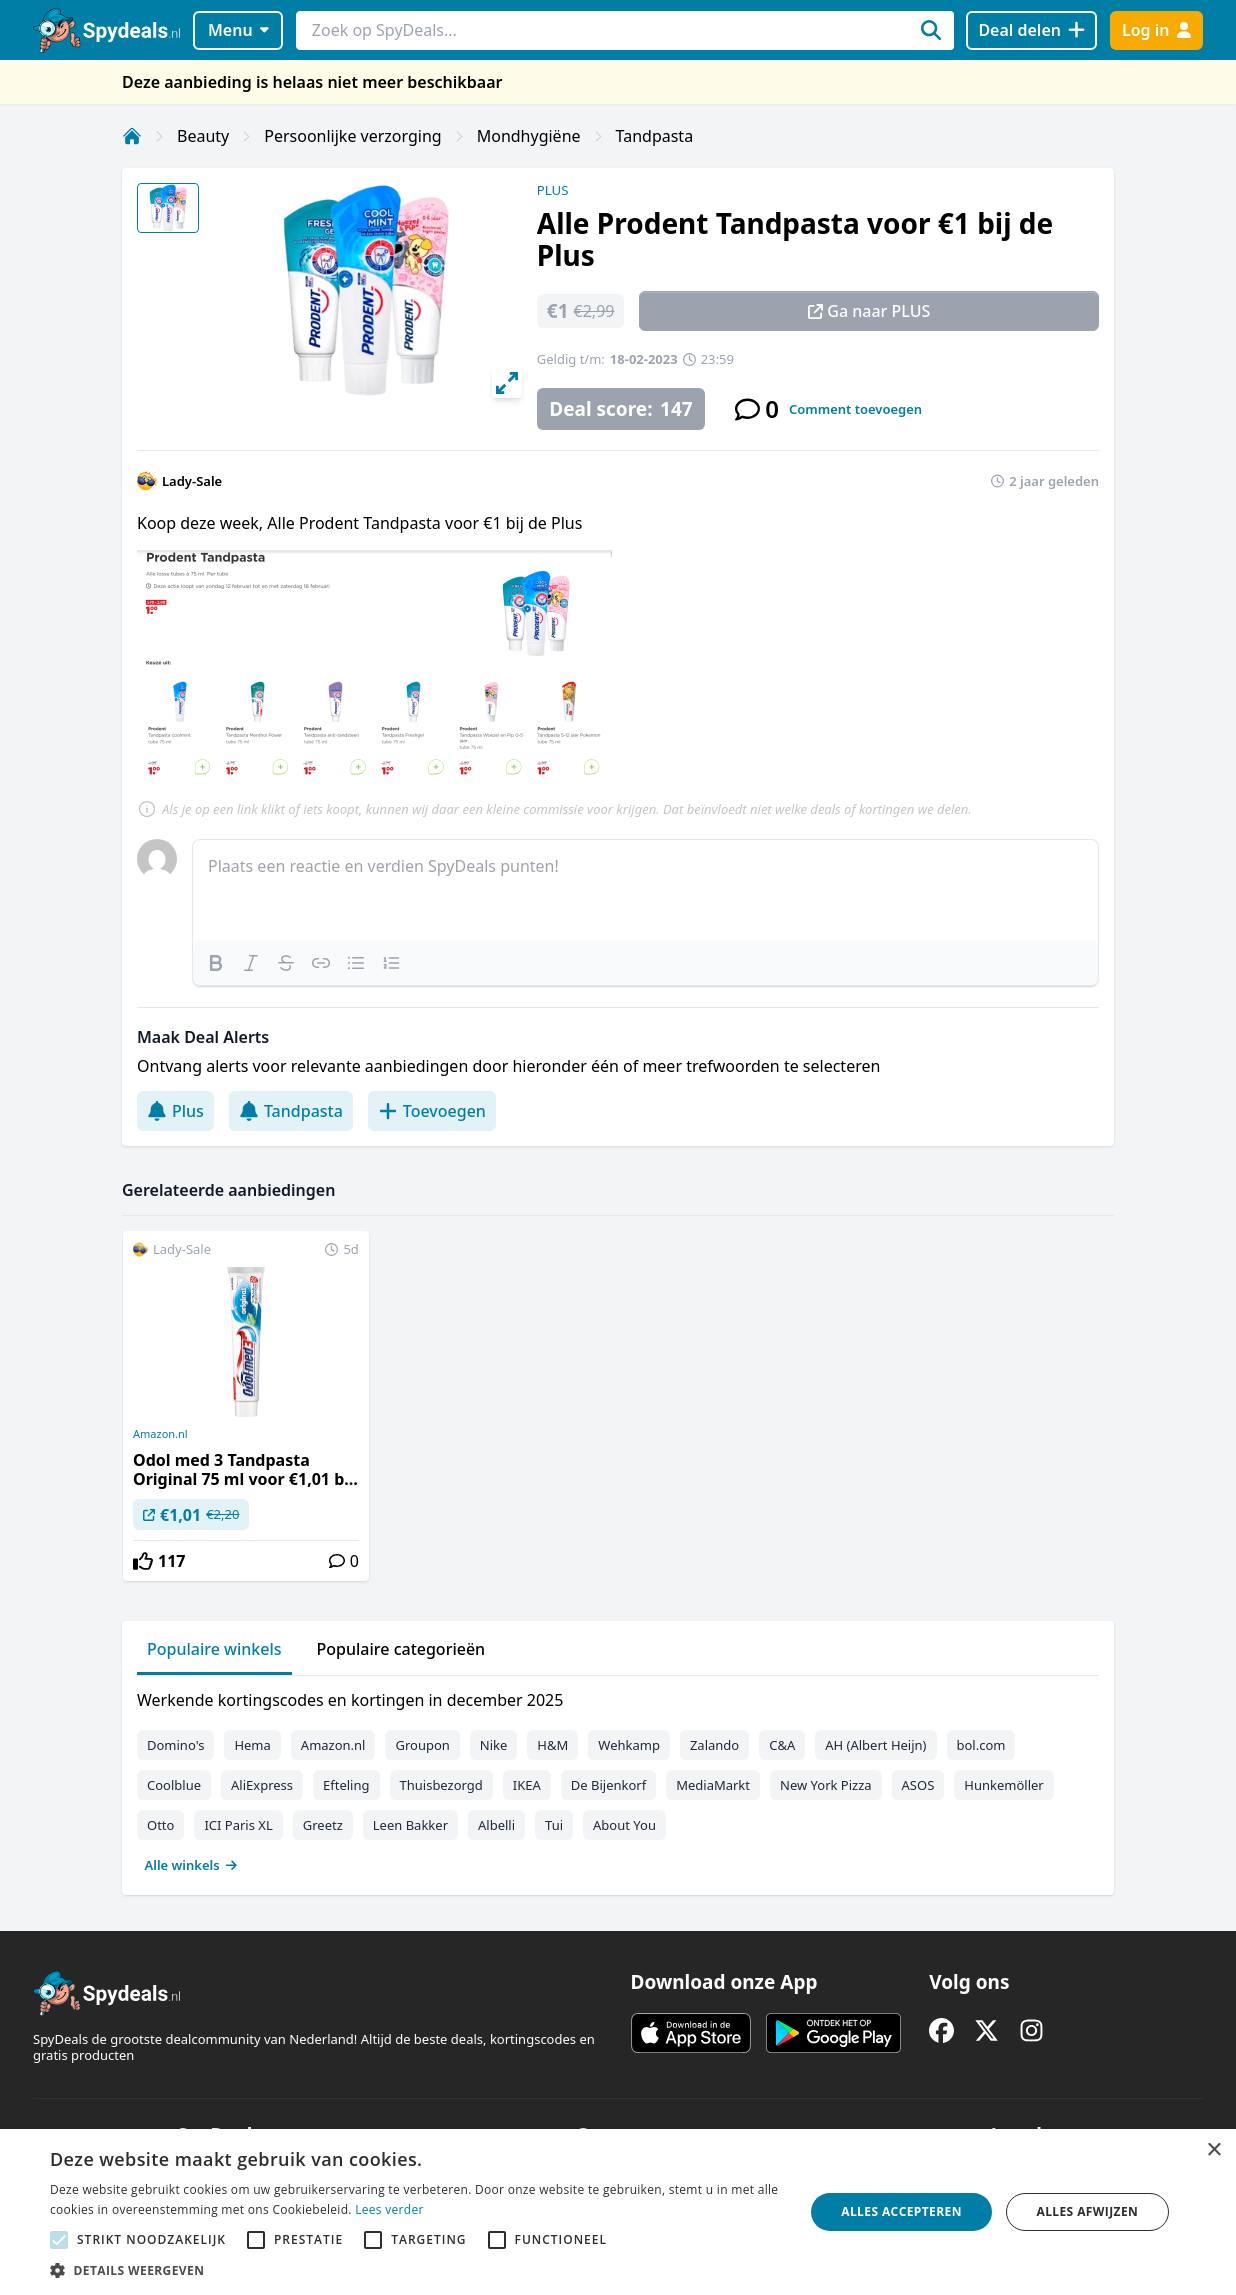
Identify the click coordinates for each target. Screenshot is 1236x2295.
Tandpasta (655, 136)
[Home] (132, 136)
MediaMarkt (713, 1785)
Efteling (346, 1785)
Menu (238, 30)
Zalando (714, 1745)
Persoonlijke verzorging (352, 136)
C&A (782, 1745)
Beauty (203, 136)
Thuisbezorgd (441, 1785)
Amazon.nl (160, 1434)
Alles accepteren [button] (901, 2211)
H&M (552, 1745)
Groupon (422, 1745)
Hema (252, 1745)
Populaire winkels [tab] (214, 1649)
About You (624, 1825)
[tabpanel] (618, 1778)
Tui (554, 1825)
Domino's (175, 1745)
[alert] (618, 2212)
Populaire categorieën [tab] (401, 1649)
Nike (494, 1745)
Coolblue (174, 1785)
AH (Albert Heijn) (875, 1745)
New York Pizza (826, 1785)
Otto (160, 1825)
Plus (175, 1111)
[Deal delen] (1031, 30)
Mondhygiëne (529, 136)
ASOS (918, 1785)
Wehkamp (629, 1745)
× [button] (1213, 2150)
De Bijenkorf (608, 1785)
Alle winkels (191, 1865)
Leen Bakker (410, 1825)
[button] (416, 2270)
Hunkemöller (1003, 1785)
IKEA (527, 1785)
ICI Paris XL (238, 1825)
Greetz (323, 1825)
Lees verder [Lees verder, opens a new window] (389, 2209)
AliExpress (262, 1785)
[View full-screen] (507, 383)
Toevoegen (432, 1111)
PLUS (553, 190)
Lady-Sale (192, 481)
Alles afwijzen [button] (1087, 2211)
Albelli (496, 1825)
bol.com (981, 1745)
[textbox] (645, 890)
